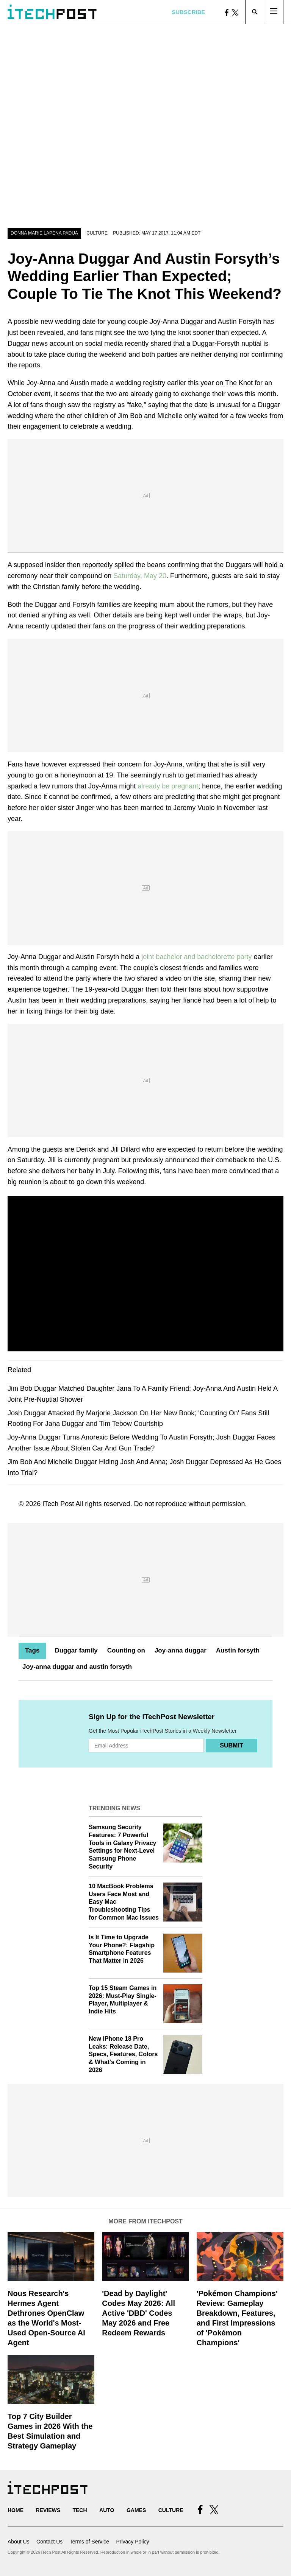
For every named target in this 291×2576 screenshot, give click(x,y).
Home (15, 2510)
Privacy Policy (132, 2542)
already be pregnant (168, 786)
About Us (19, 2542)
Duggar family (76, 1650)
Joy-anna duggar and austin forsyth (77, 1666)
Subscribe (188, 12)
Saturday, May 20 (139, 576)
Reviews (48, 2510)
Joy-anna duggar (181, 1650)
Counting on (126, 1650)
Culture (97, 233)
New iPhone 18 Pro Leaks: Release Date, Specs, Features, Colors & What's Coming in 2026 (123, 2054)
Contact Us (49, 2542)
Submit (231, 1745)
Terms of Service (89, 2542)
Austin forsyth (238, 1650)
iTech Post (58, 1504)
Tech (79, 2510)
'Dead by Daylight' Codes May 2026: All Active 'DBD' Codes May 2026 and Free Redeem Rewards (138, 2313)
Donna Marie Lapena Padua (44, 233)
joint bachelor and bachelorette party (196, 957)
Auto (106, 2510)
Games (136, 2510)
